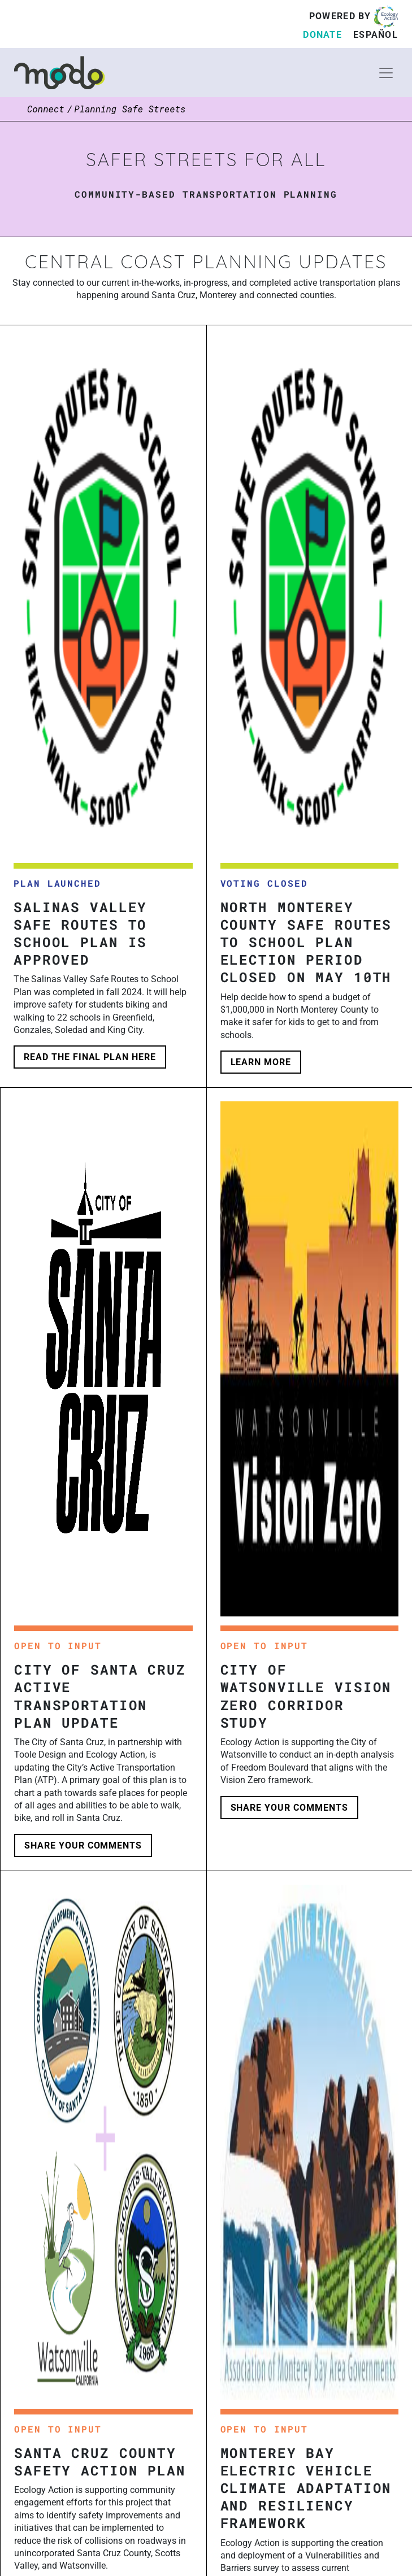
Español (375, 34)
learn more (261, 1062)
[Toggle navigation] (386, 73)
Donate (322, 34)
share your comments (83, 1845)
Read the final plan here (90, 1057)
